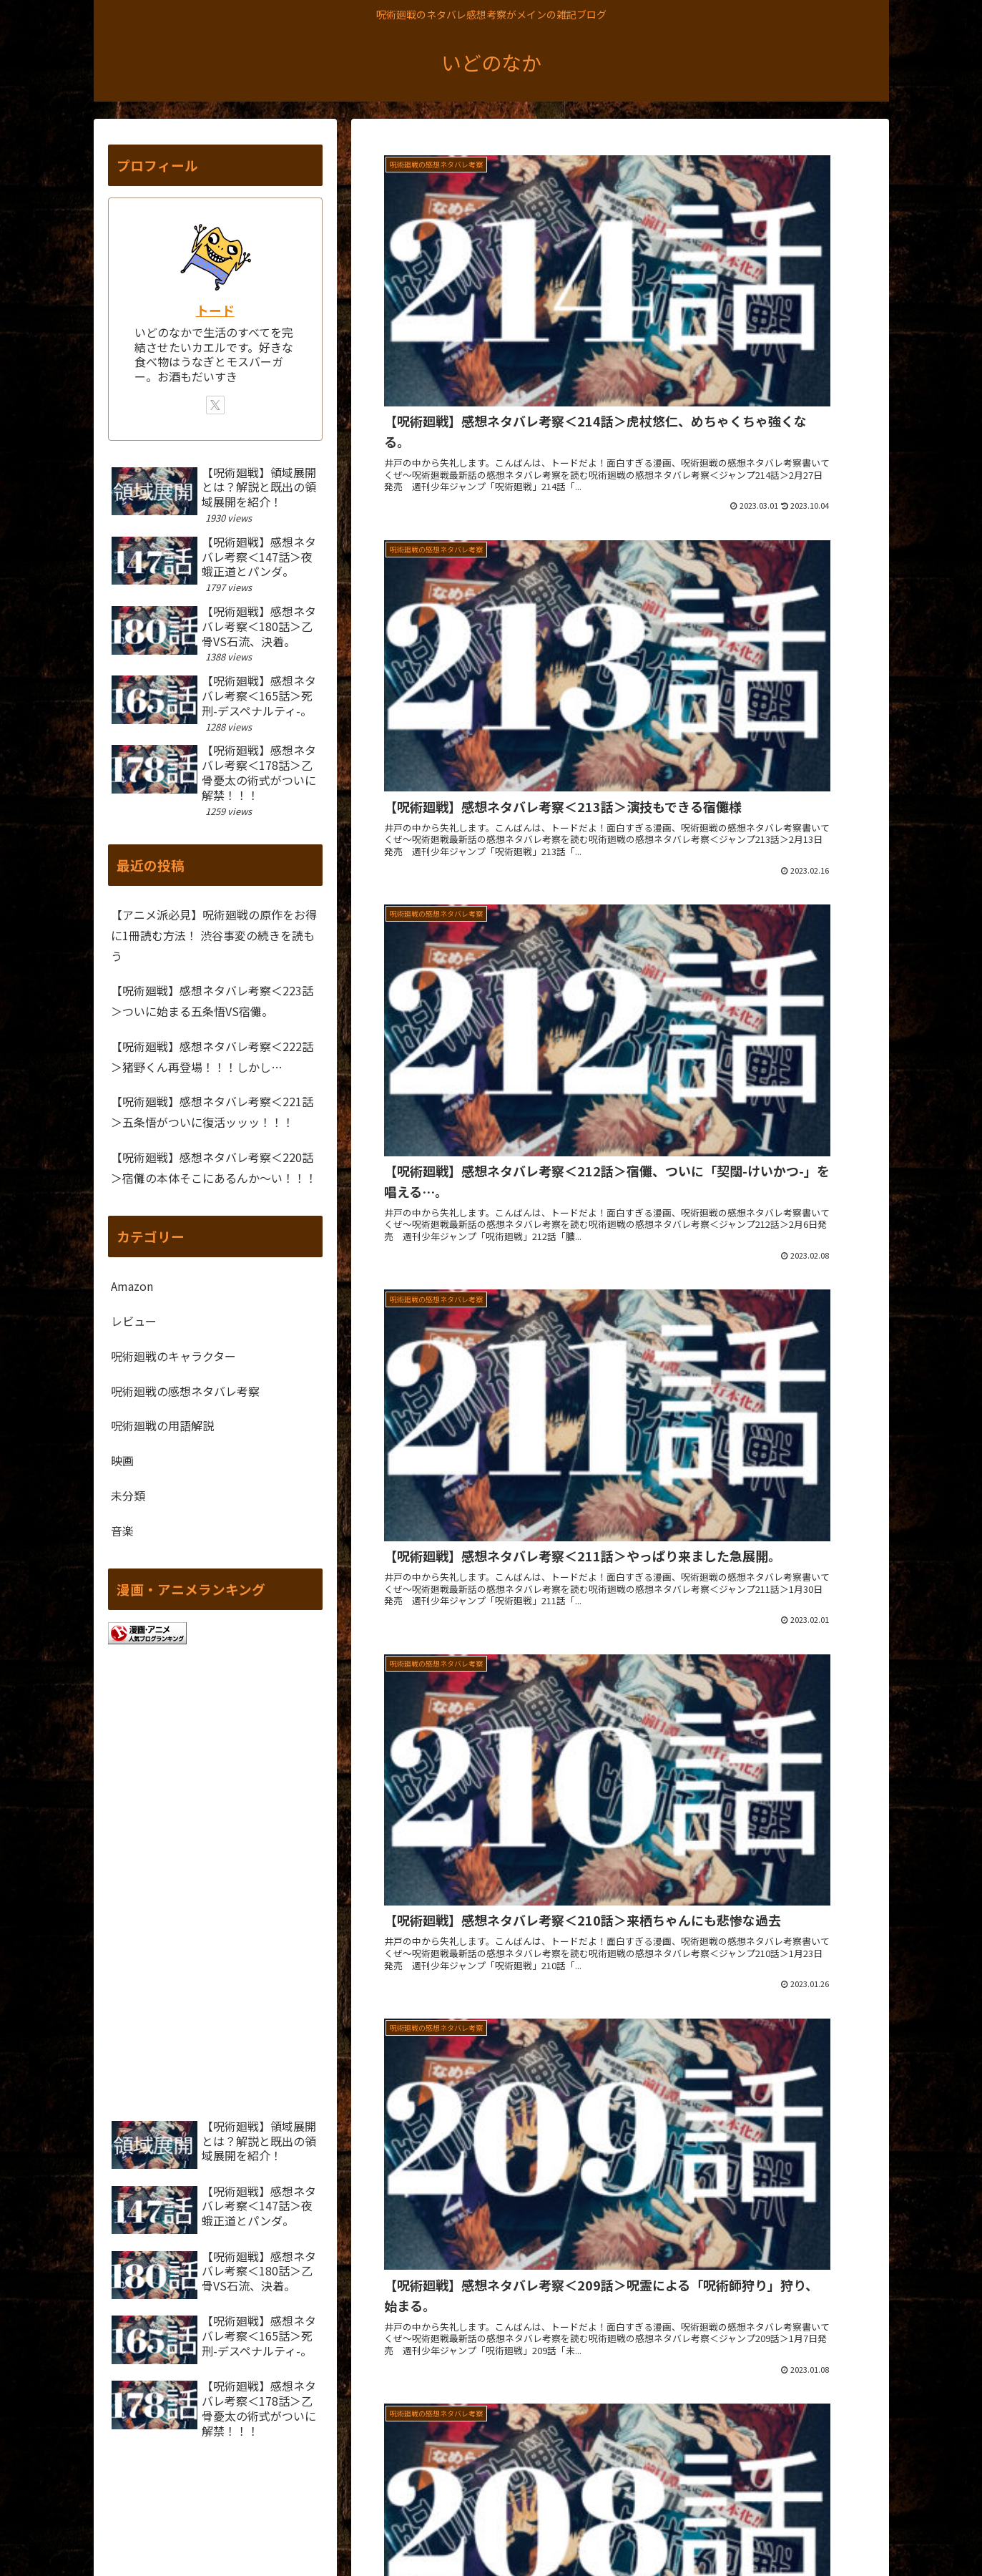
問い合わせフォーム (830, 2531)
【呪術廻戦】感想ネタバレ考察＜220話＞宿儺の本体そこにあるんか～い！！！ (214, 1167)
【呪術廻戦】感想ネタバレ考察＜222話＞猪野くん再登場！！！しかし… (212, 1056)
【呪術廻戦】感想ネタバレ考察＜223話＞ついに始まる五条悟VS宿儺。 (212, 1001)
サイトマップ (625, 2531)
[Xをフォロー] (215, 405)
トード (215, 310)
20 (697, 1889)
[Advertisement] (620, 1694)
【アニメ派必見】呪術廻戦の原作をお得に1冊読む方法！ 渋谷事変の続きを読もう (214, 935)
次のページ (620, 1835)
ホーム (565, 2531)
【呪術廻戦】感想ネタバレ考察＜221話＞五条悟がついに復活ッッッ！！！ (212, 1112)
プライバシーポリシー (720, 2531)
